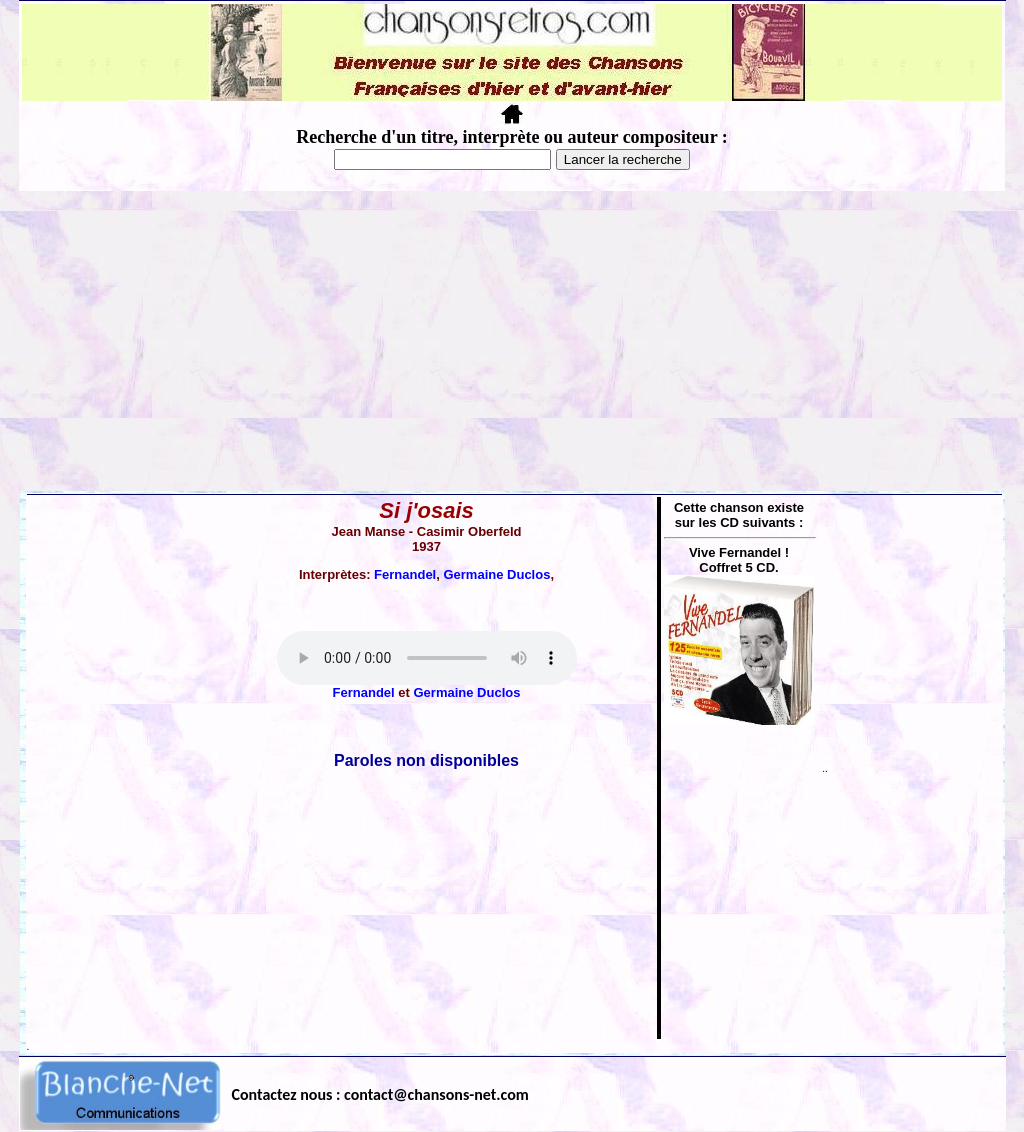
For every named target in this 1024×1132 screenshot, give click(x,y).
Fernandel (405, 574)
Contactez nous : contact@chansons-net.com (380, 1094)
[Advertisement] (512, 341)
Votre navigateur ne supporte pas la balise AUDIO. (427, 658)
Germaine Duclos (496, 574)
